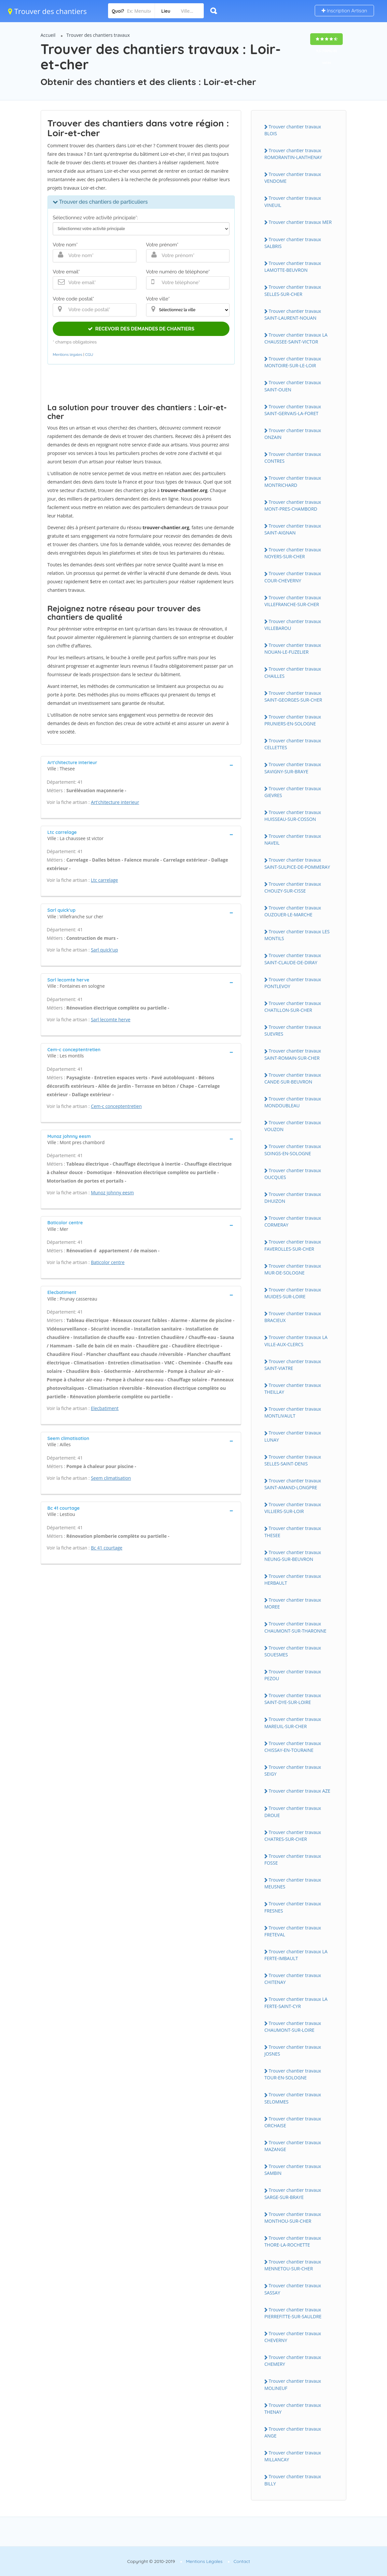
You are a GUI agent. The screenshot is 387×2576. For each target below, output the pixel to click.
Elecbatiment (104, 1408)
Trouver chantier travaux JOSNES (292, 2050)
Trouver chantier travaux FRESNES (292, 1907)
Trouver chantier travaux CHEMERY (292, 2360)
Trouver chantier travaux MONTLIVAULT (292, 1412)
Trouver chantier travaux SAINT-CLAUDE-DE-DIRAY (292, 958)
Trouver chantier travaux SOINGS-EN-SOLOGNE (292, 1149)
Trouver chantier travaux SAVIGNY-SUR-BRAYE (292, 767)
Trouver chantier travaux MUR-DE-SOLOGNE (292, 1269)
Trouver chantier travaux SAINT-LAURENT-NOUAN (292, 314)
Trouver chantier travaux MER (300, 222)
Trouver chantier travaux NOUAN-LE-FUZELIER (292, 648)
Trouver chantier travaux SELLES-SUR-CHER (292, 290)
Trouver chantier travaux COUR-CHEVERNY (292, 576)
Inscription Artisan (344, 10)
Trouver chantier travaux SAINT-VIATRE (292, 1364)
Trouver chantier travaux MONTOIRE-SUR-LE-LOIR (292, 362)
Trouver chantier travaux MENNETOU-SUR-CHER (292, 2265)
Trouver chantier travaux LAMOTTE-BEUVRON (292, 266)
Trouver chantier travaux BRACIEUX (292, 1316)
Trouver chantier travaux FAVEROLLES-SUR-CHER (292, 1245)
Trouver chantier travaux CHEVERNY (292, 2336)
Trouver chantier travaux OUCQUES (292, 1173)
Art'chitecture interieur (115, 802)
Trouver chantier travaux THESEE (292, 1531)
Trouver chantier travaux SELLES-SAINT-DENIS (292, 1460)
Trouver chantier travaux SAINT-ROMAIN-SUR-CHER (292, 1054)
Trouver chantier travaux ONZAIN (292, 433)
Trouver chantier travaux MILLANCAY (292, 2456)
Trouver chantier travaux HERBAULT (292, 1579)
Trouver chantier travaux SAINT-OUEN (292, 385)
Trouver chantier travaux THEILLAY (292, 1388)
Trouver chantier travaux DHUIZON (292, 1197)
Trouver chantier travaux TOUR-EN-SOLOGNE (292, 2074)
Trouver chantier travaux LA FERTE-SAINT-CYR (295, 2002)
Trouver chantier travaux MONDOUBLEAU (292, 1102)
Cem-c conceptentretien (116, 1106)
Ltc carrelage (104, 880)
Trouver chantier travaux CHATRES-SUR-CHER (292, 1835)
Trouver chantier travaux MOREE (292, 1603)
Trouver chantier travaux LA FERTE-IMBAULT (295, 1954)
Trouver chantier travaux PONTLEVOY (292, 982)
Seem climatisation (111, 1478)
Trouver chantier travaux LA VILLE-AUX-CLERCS (295, 1340)
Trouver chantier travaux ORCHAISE (292, 2122)
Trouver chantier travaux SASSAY (292, 2288)
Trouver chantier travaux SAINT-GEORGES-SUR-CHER (293, 696)
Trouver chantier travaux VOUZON (292, 1125)
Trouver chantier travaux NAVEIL (292, 839)
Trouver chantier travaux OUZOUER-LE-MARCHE (292, 911)
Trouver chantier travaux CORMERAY (292, 1221)
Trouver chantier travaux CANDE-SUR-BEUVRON (292, 1078)
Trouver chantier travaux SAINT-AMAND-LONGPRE (292, 1484)
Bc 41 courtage (106, 1548)
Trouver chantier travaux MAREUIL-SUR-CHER (292, 1722)
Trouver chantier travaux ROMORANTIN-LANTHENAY (293, 153)
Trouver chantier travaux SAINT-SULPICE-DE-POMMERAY (297, 863)
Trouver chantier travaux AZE (299, 1791)
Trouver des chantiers (47, 11)
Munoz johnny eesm (112, 1192)
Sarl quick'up (104, 950)
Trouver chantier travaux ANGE (292, 2432)
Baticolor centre (108, 1262)
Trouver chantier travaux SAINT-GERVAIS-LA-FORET (292, 409)
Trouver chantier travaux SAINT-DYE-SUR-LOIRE (292, 1698)
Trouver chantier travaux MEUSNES (292, 1883)
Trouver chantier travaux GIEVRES (292, 791)
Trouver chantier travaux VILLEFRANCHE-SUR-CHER (292, 600)
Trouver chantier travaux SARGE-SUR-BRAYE (292, 2193)
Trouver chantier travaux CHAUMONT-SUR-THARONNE (295, 1627)
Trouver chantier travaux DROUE (292, 1811)
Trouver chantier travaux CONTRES (292, 457)
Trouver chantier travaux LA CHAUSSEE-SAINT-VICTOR (295, 338)
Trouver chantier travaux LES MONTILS (297, 934)
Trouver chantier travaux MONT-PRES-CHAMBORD (292, 505)
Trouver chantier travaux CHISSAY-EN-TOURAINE (292, 1746)
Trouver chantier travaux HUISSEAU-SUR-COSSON (292, 815)
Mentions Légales (204, 2561)
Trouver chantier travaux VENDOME (292, 177)
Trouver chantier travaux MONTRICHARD (292, 481)
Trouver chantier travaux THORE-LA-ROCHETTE (292, 2241)
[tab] (141, 765)
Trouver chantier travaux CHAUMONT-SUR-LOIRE (292, 2026)
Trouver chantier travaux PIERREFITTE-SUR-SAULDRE (293, 2313)
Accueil (48, 35)
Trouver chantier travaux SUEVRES (292, 1030)
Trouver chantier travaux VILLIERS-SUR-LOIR (292, 1507)
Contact (241, 2561)
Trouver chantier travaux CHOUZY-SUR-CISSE (292, 887)
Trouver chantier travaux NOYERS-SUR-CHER (292, 553)
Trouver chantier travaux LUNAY (292, 1436)
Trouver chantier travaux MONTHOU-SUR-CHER (292, 2217)
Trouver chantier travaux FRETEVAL (292, 1931)
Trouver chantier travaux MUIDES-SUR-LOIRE (292, 1293)
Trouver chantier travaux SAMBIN (292, 2169)
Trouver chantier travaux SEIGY (292, 1770)
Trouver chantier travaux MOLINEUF (292, 2384)
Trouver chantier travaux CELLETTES (292, 743)
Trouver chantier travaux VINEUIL (292, 201)
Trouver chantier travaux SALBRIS (292, 242)
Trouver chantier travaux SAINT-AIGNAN (292, 529)
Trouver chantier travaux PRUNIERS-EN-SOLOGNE (292, 720)
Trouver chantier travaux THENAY (292, 2408)
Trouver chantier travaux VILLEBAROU (292, 624)
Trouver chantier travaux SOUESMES (292, 1651)
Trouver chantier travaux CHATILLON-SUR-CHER (292, 1006)
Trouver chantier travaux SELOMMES (292, 2097)
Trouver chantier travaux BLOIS (292, 130)
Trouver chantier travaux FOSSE (292, 1859)
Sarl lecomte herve (110, 1019)
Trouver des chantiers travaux (98, 35)
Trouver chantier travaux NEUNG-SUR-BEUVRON (292, 1555)
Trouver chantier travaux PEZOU (292, 1674)
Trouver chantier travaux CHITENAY (292, 1978)
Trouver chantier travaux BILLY (292, 2479)
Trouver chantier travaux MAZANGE (292, 2145)
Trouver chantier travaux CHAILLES (292, 672)
